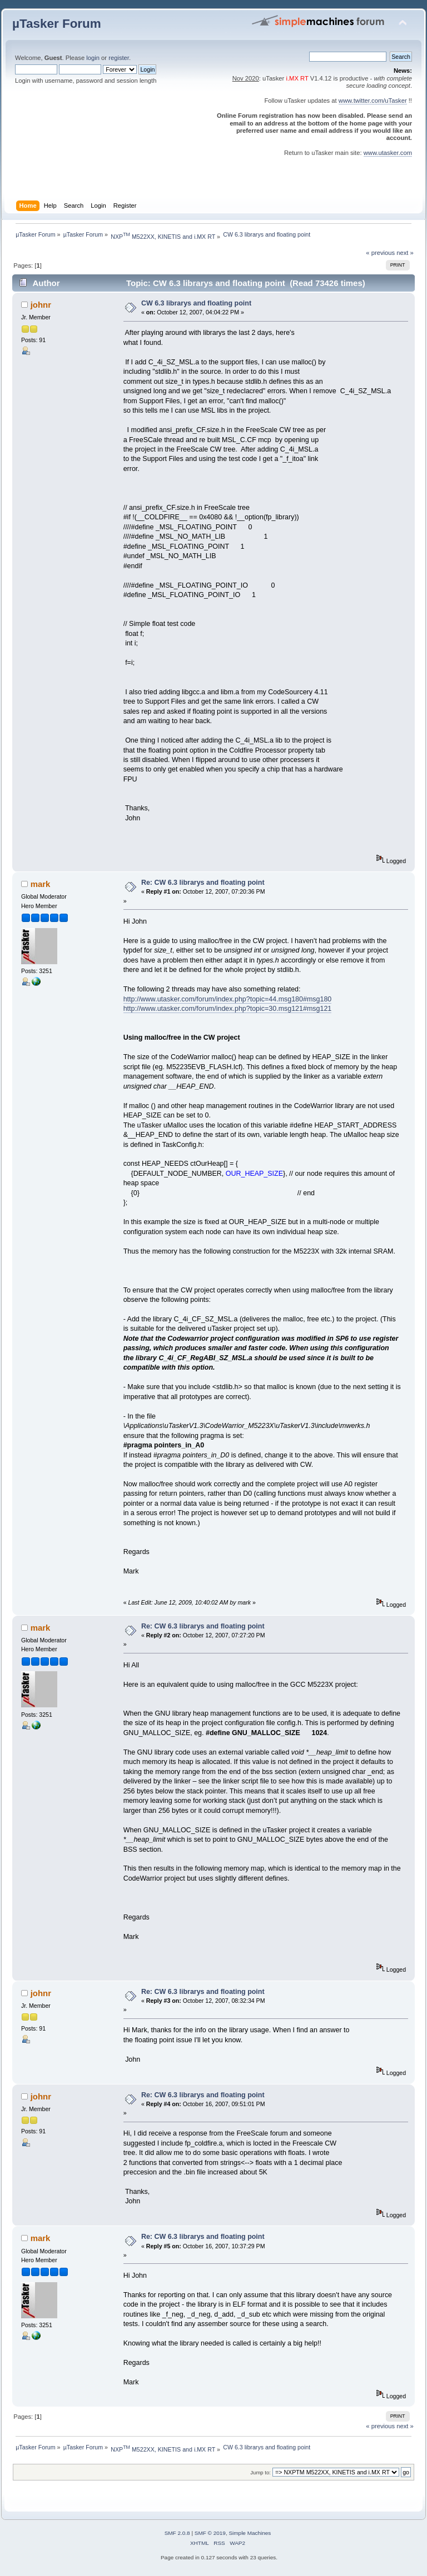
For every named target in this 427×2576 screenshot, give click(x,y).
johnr (41, 304)
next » (405, 252)
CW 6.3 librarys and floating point (196, 303)
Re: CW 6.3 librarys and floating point (203, 882)
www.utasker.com (388, 152)
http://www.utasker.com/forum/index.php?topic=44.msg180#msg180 (227, 999)
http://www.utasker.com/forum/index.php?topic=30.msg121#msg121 (227, 1009)
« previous (380, 252)
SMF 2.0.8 (177, 2533)
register (118, 57)
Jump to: (260, 2472)
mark (41, 884)
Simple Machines (250, 2533)
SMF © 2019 (210, 2533)
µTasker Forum (56, 24)
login (93, 57)
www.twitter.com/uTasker (373, 100)
